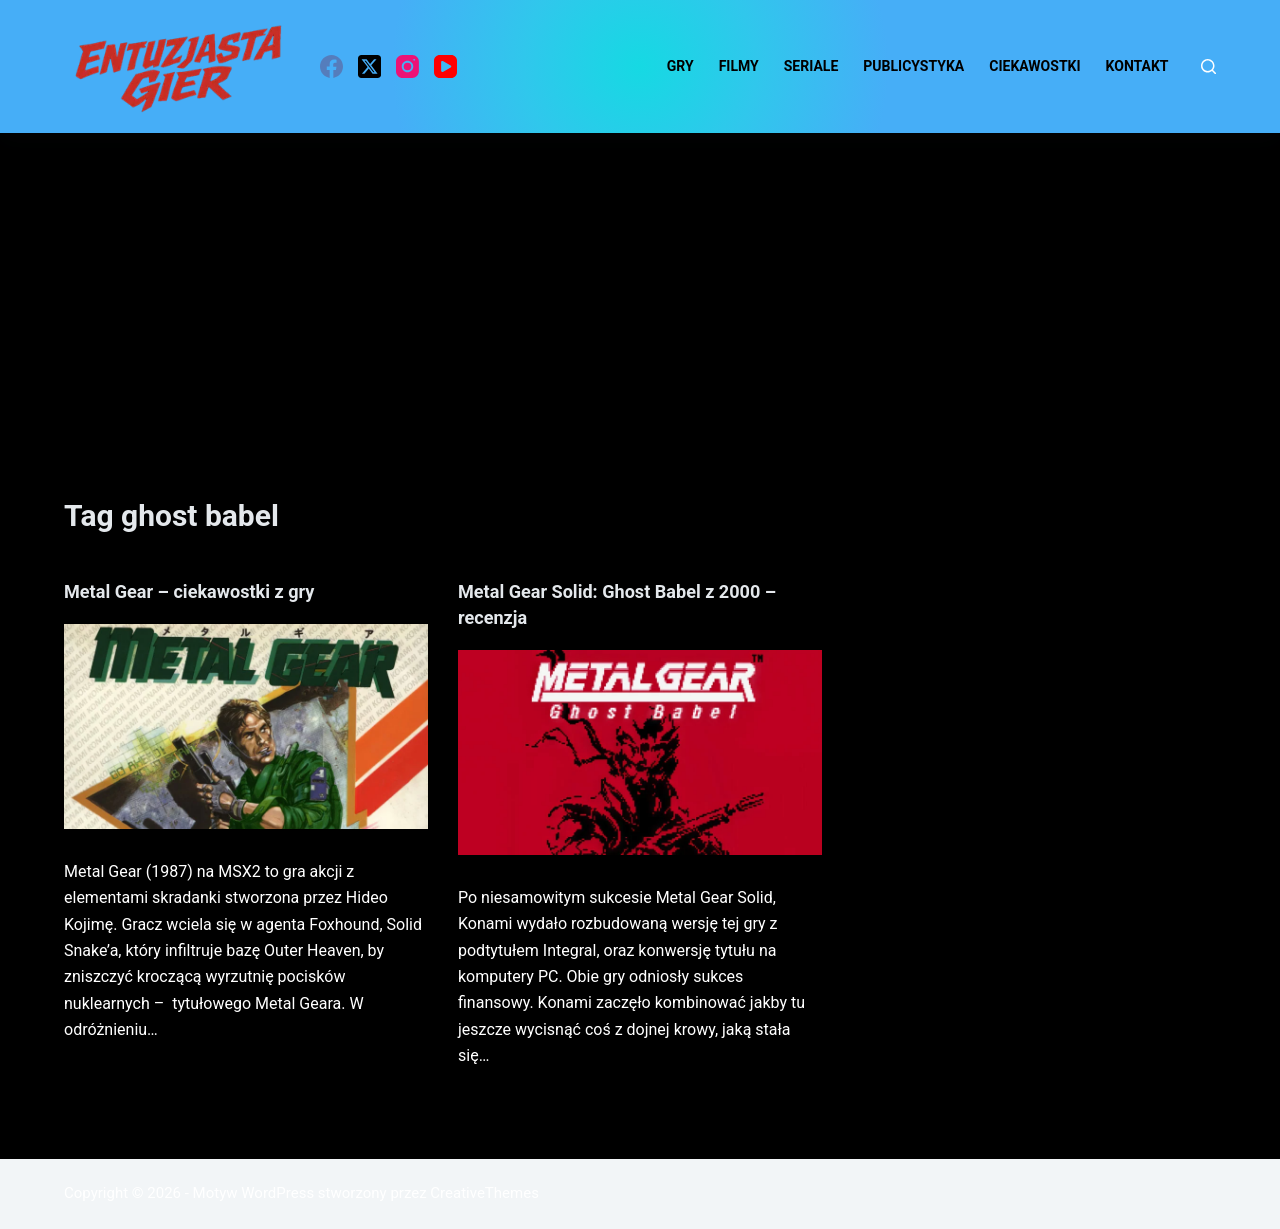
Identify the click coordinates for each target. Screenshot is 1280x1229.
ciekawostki (1034, 66)
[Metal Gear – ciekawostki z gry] (246, 726)
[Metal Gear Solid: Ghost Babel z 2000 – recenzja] (640, 752)
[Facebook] (331, 66)
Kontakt (1137, 66)
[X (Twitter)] (369, 66)
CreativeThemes (484, 1193)
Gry (680, 66)
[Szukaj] (1208, 66)
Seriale (811, 66)
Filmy (739, 66)
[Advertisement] (640, 283)
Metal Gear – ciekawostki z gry (202, 591)
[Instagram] (407, 66)
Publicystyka (913, 66)
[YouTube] (445, 66)
